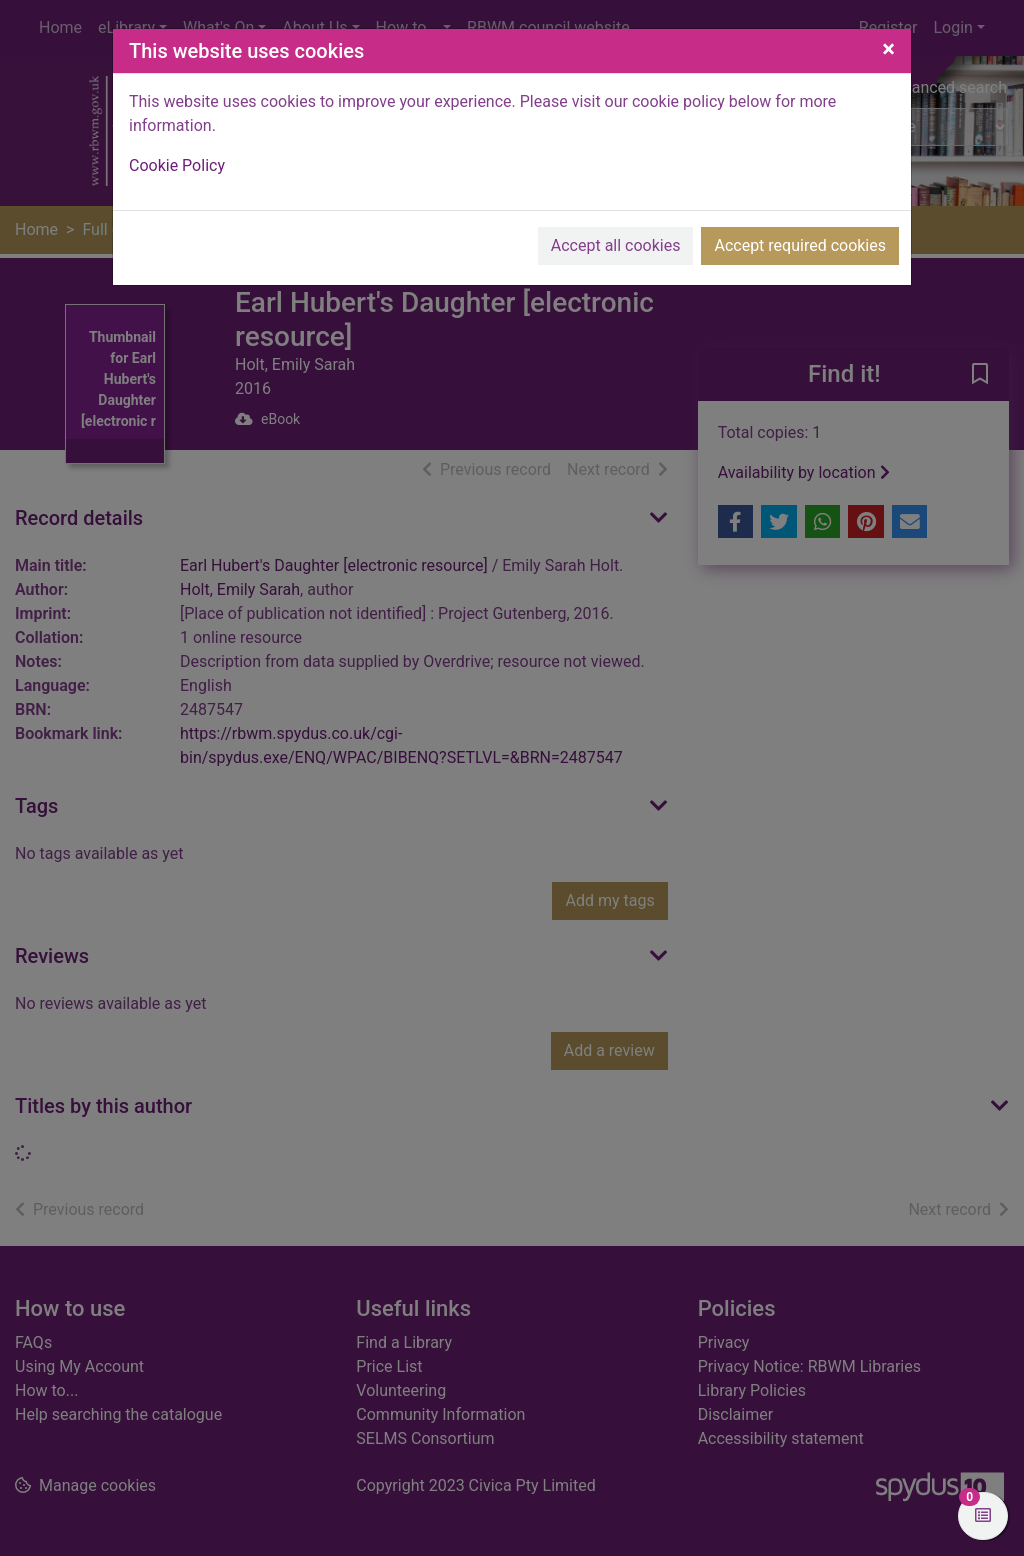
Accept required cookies (800, 245)
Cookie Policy (177, 165)
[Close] (888, 49)
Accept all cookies (616, 245)
